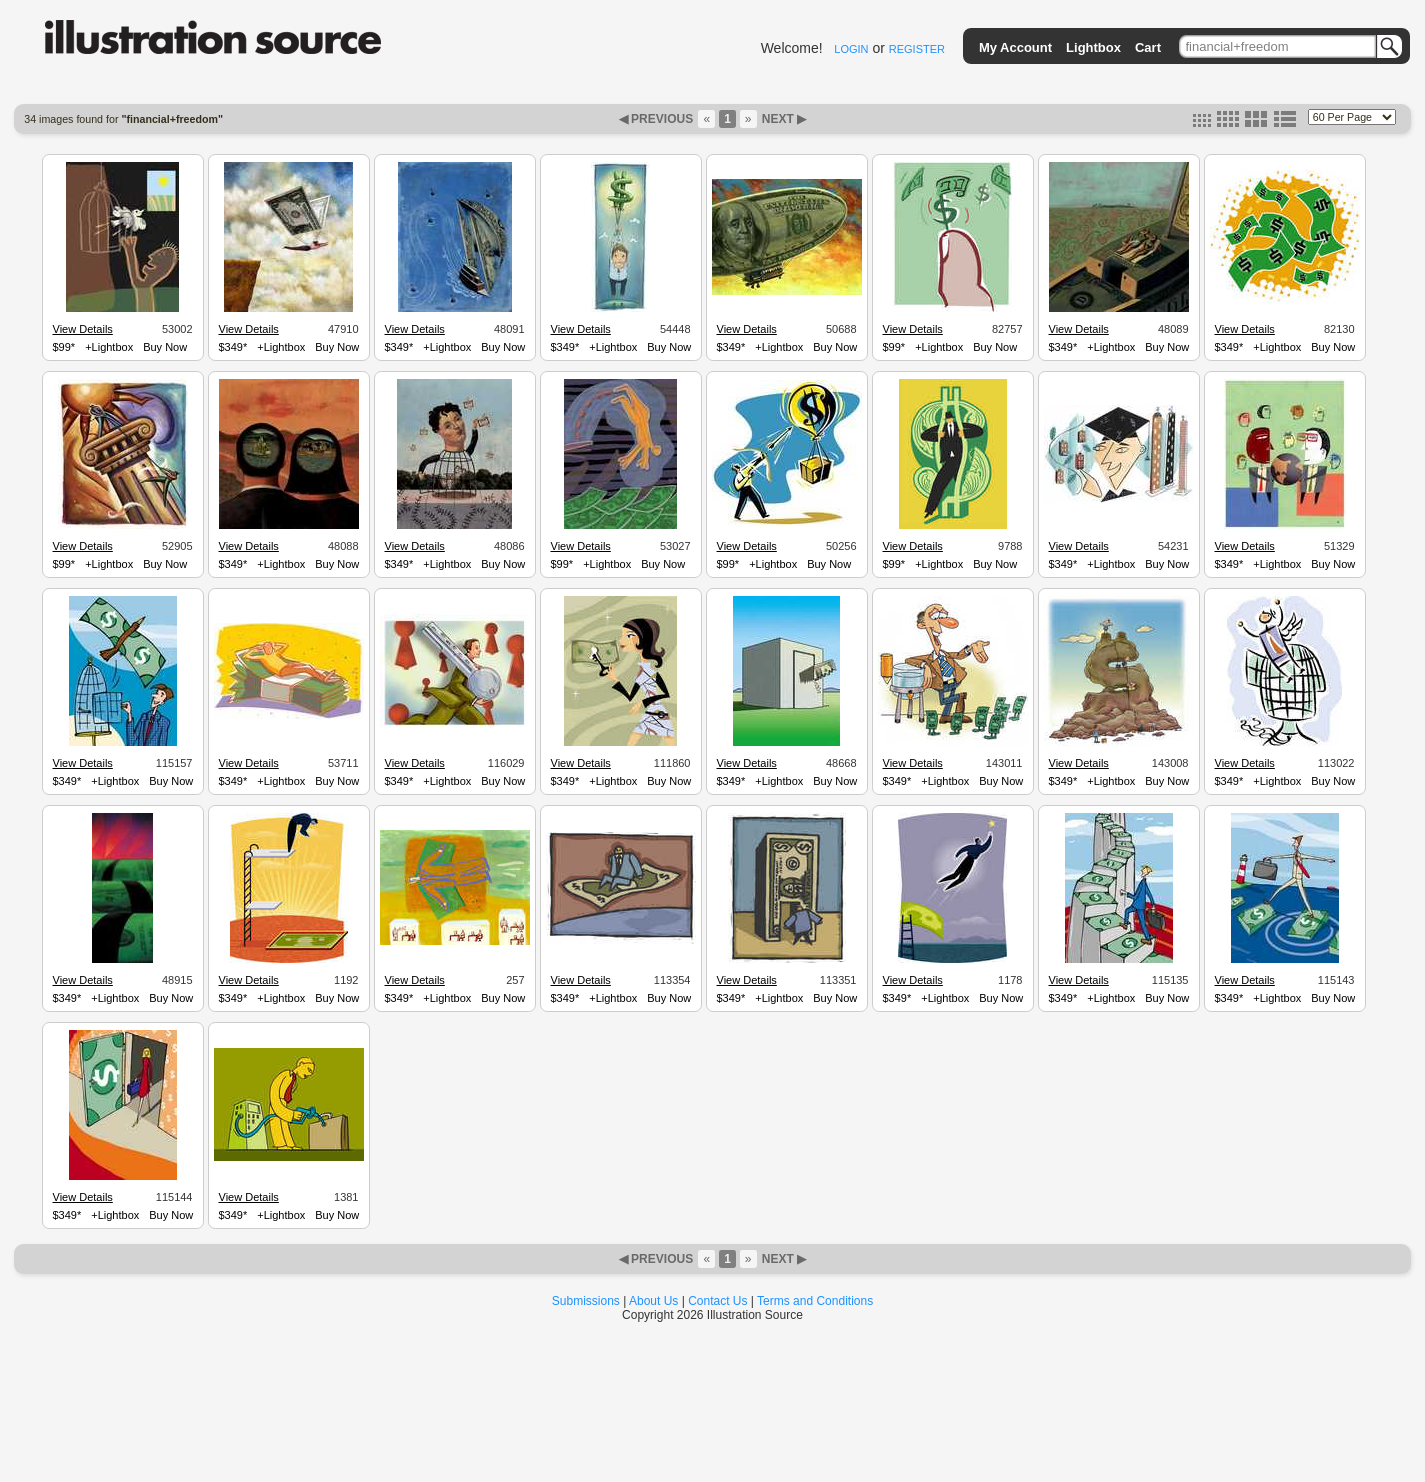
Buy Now (165, 347)
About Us (653, 1301)
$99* (64, 347)
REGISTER (917, 49)
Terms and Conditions (815, 1301)
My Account (1015, 47)
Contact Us (717, 1301)
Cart (1148, 47)
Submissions (586, 1301)
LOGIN (851, 49)
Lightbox (1093, 47)
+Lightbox (109, 347)
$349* (233, 347)
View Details (83, 329)
